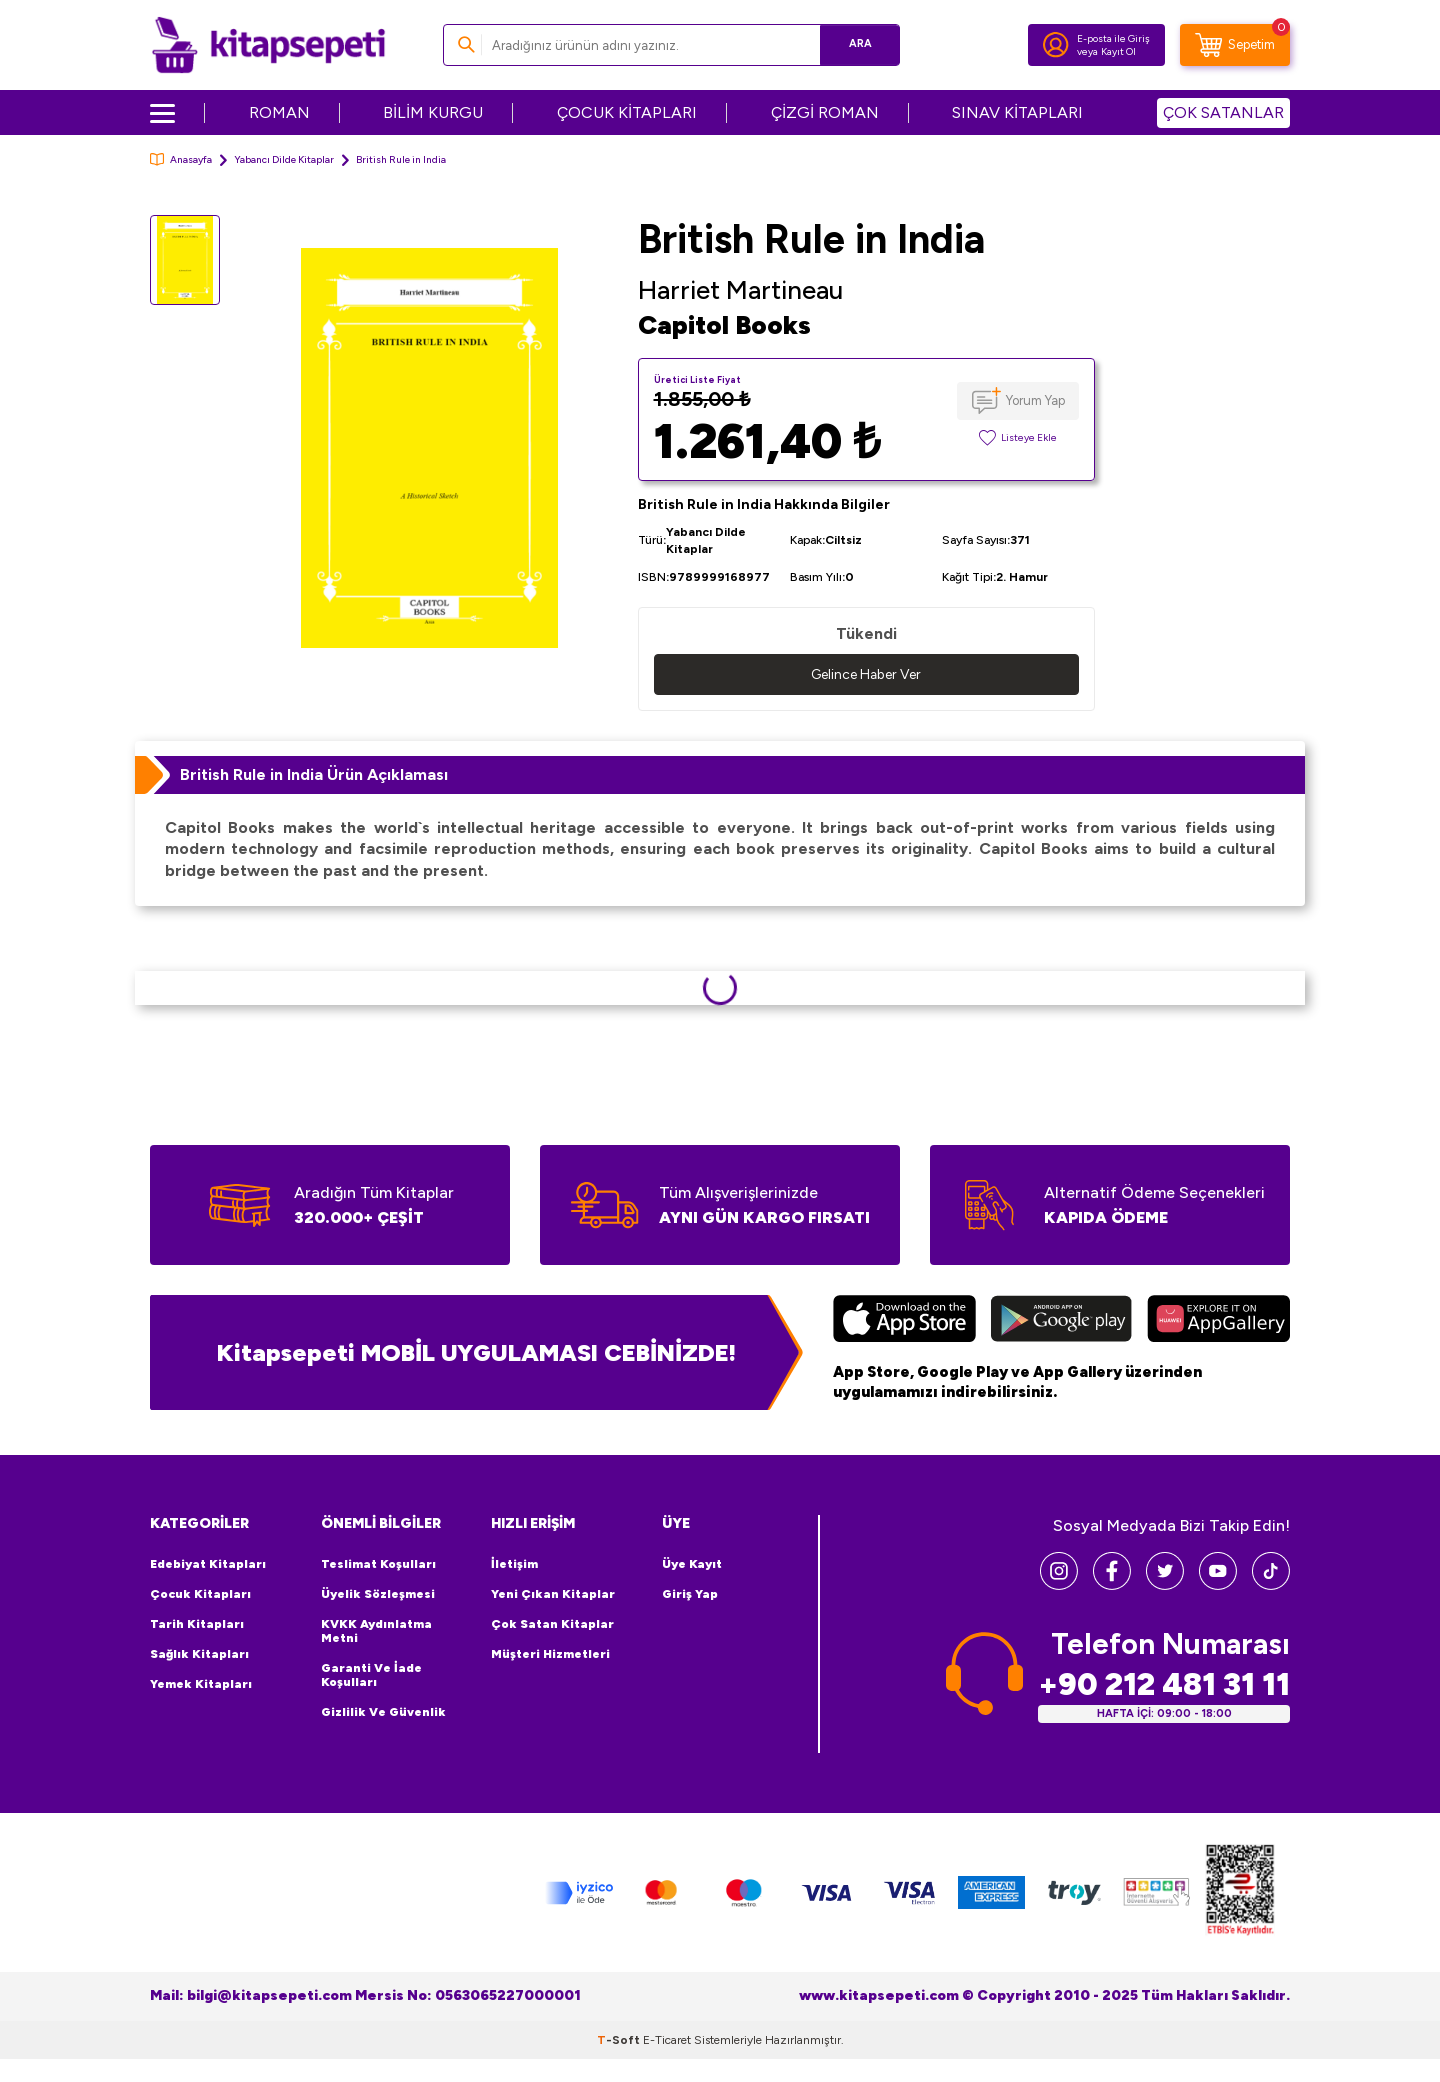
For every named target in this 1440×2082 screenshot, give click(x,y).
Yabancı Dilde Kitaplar (284, 159)
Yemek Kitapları (201, 1684)
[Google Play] (1061, 1321)
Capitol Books (724, 325)
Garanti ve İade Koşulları (371, 1675)
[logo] (268, 45)
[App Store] (904, 1321)
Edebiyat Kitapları (208, 1564)
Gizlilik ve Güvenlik (383, 1712)
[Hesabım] (1056, 45)
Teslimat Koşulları (378, 1564)
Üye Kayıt (692, 1564)
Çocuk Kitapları (200, 1594)
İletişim (514, 1564)
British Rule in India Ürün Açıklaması (314, 774)
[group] (429, 447)
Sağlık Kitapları (199, 1654)
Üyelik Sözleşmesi (378, 1594)
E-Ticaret (667, 2040)
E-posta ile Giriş (1113, 38)
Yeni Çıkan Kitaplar (553, 1594)
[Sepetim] (1235, 45)
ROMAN (279, 112)
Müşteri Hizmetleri (550, 1654)
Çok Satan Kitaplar (552, 1624)
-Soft (620, 2040)
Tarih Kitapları (197, 1624)
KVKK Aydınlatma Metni (376, 1631)
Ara (855, 44)
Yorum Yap (1035, 400)
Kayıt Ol (1118, 51)
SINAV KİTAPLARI (1017, 112)
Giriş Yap (690, 1594)
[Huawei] (1218, 1321)
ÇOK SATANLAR (1223, 112)
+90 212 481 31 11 (1164, 1684)
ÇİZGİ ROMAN (825, 112)
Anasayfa (181, 159)
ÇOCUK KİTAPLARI (627, 112)
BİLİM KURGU (433, 112)
